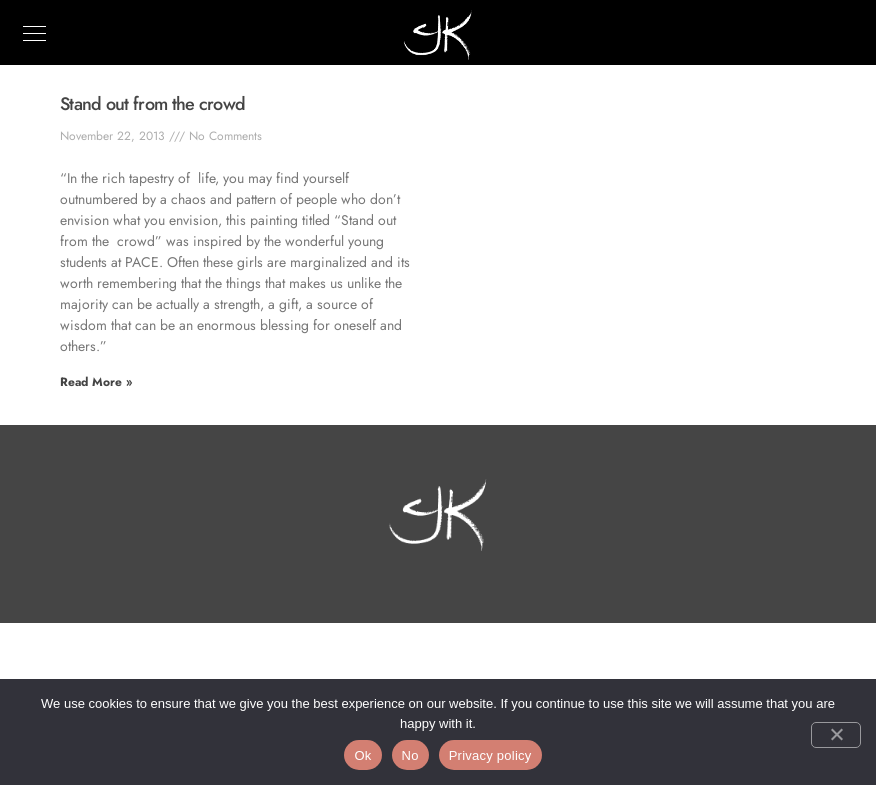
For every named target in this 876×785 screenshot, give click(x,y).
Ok (362, 755)
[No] (836, 735)
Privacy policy (490, 755)
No (410, 755)
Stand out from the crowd (152, 104)
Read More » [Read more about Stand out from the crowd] (96, 382)
